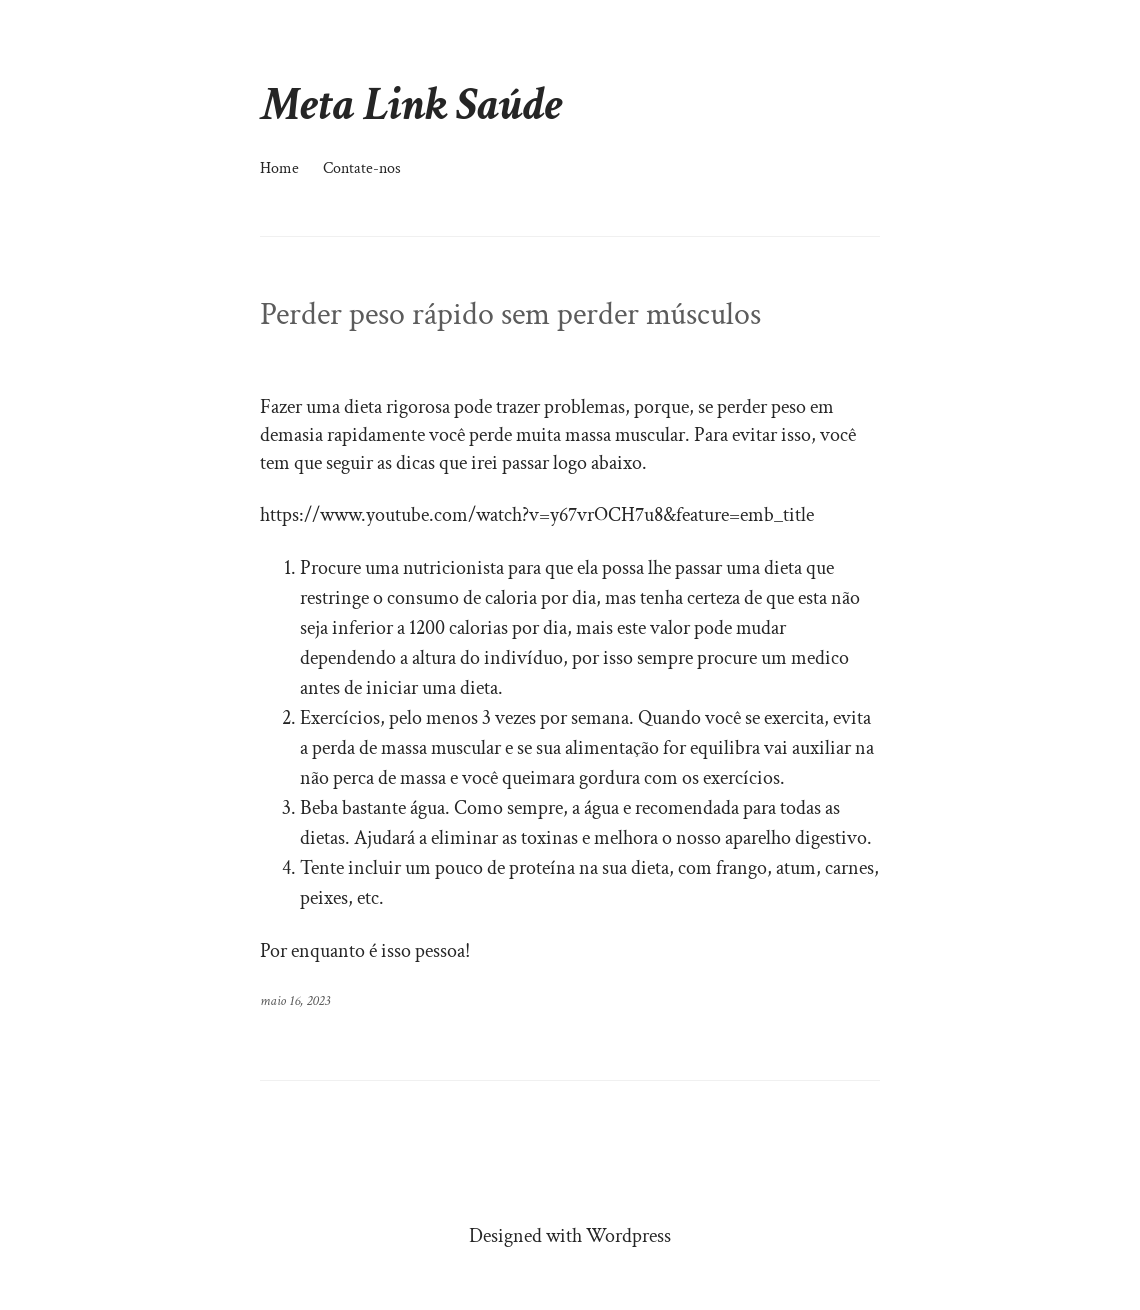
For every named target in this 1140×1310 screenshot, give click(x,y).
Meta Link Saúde (411, 104)
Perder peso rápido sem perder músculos (510, 315)
